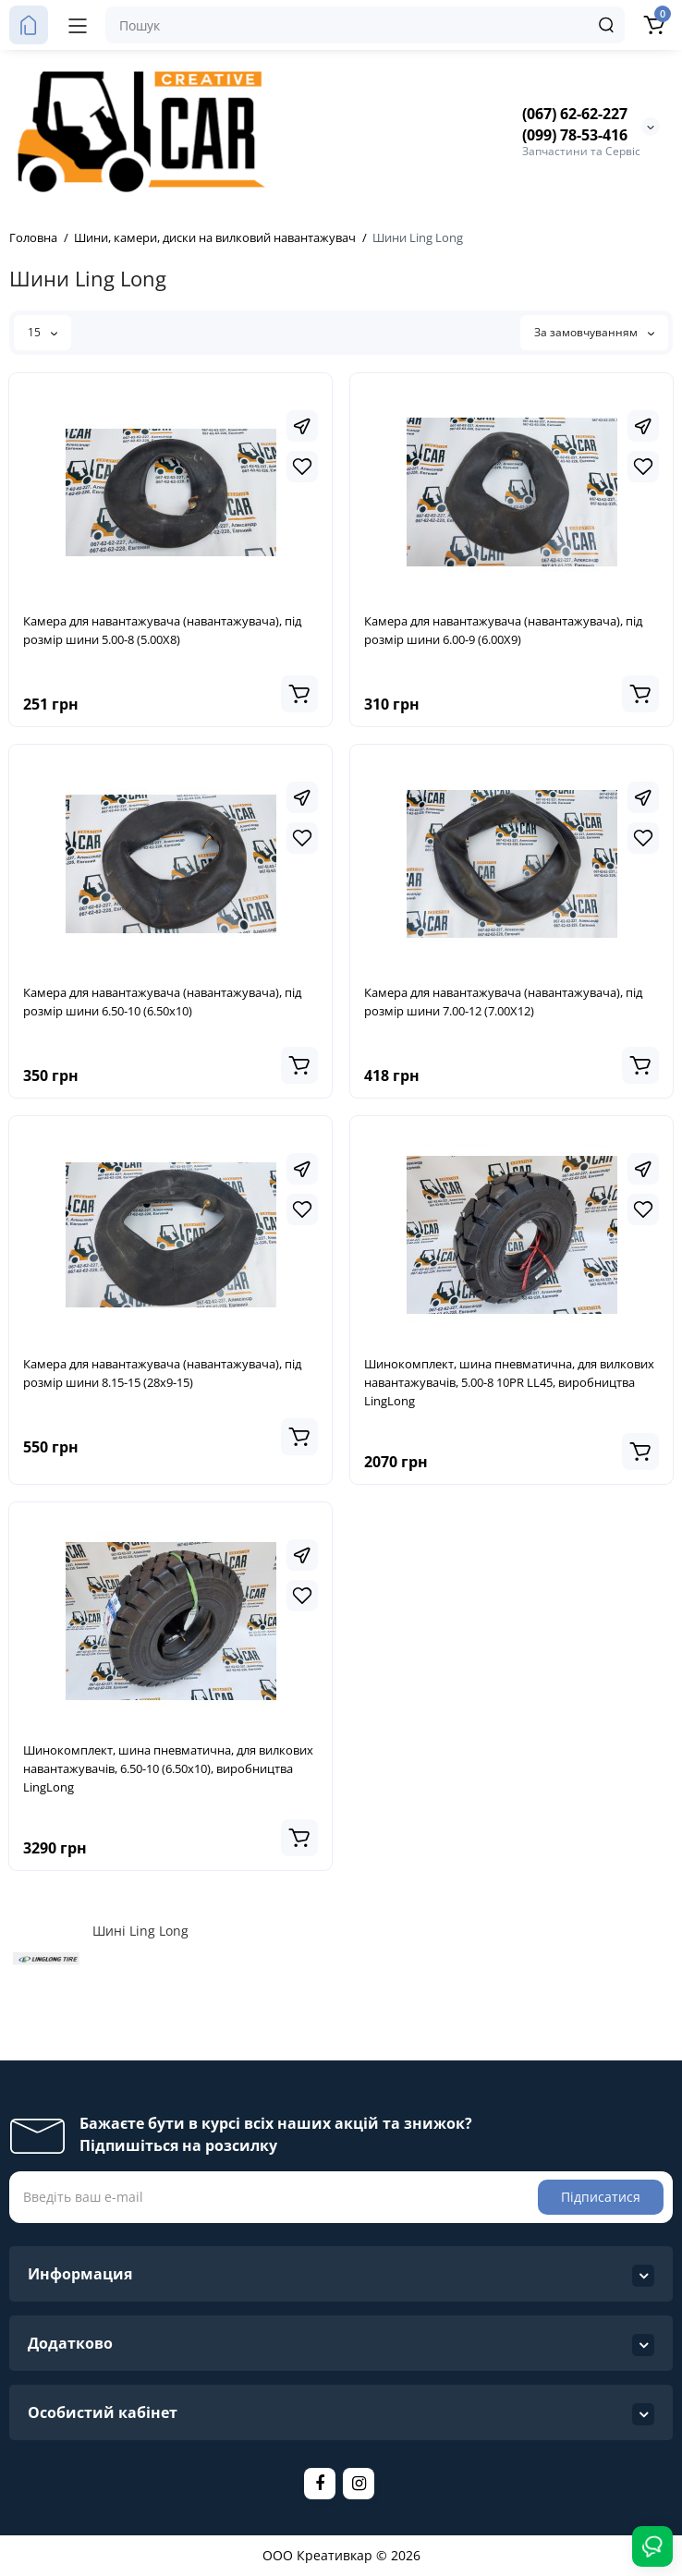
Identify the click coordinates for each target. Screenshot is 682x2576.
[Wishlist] (302, 466)
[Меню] (77, 25)
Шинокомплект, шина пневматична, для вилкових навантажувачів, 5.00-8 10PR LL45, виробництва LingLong (509, 1382)
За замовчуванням (594, 332)
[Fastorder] (302, 426)
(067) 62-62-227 (574, 113)
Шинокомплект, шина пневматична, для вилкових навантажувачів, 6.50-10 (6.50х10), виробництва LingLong (168, 1768)
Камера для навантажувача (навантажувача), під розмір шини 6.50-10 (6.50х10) (162, 1001)
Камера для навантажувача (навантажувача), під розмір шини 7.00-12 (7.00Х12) (503, 1001)
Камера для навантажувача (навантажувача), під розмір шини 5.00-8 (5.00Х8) (162, 630)
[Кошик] (653, 25)
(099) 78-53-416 (574, 135)
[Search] (606, 25)
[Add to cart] (299, 693)
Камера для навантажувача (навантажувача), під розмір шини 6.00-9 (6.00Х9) (503, 630)
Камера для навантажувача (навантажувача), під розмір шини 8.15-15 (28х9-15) (162, 1373)
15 (42, 332)
